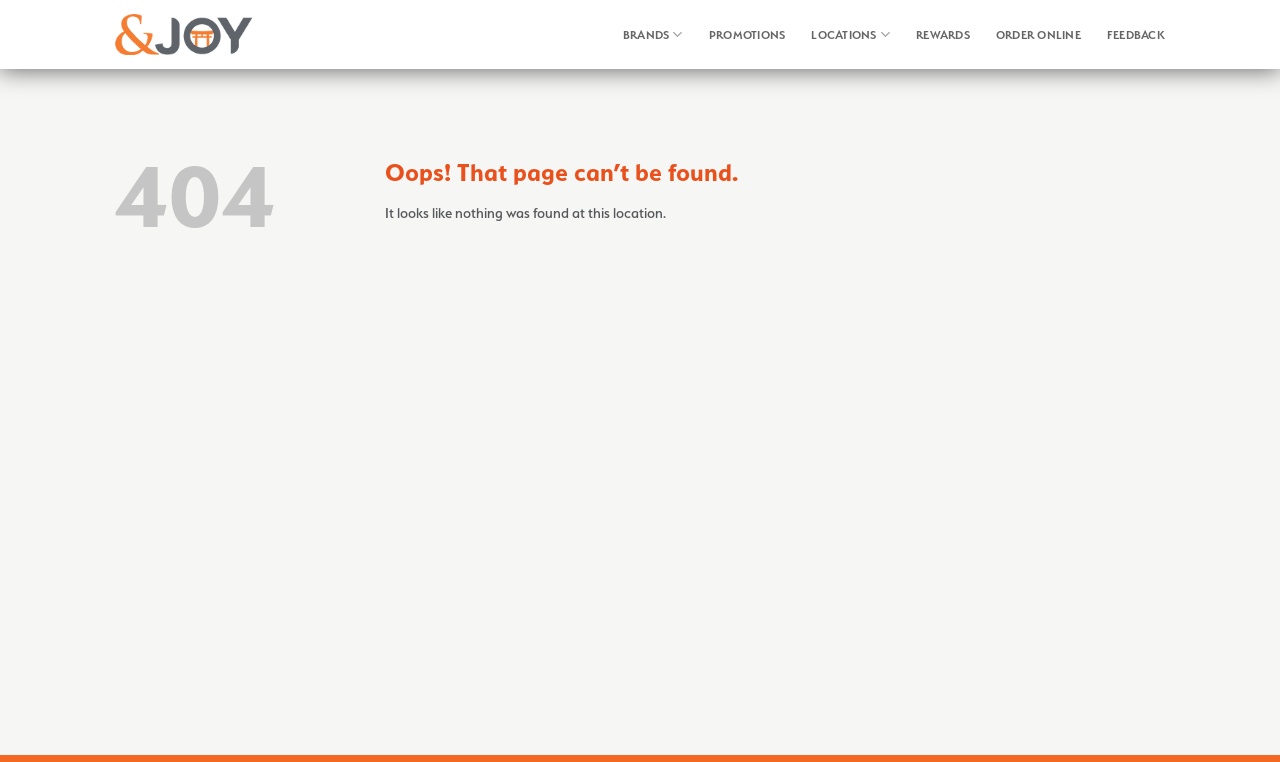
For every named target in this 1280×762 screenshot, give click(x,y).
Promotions (747, 35)
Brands (653, 34)
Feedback (1136, 35)
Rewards (943, 35)
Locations (850, 34)
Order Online (1038, 35)
